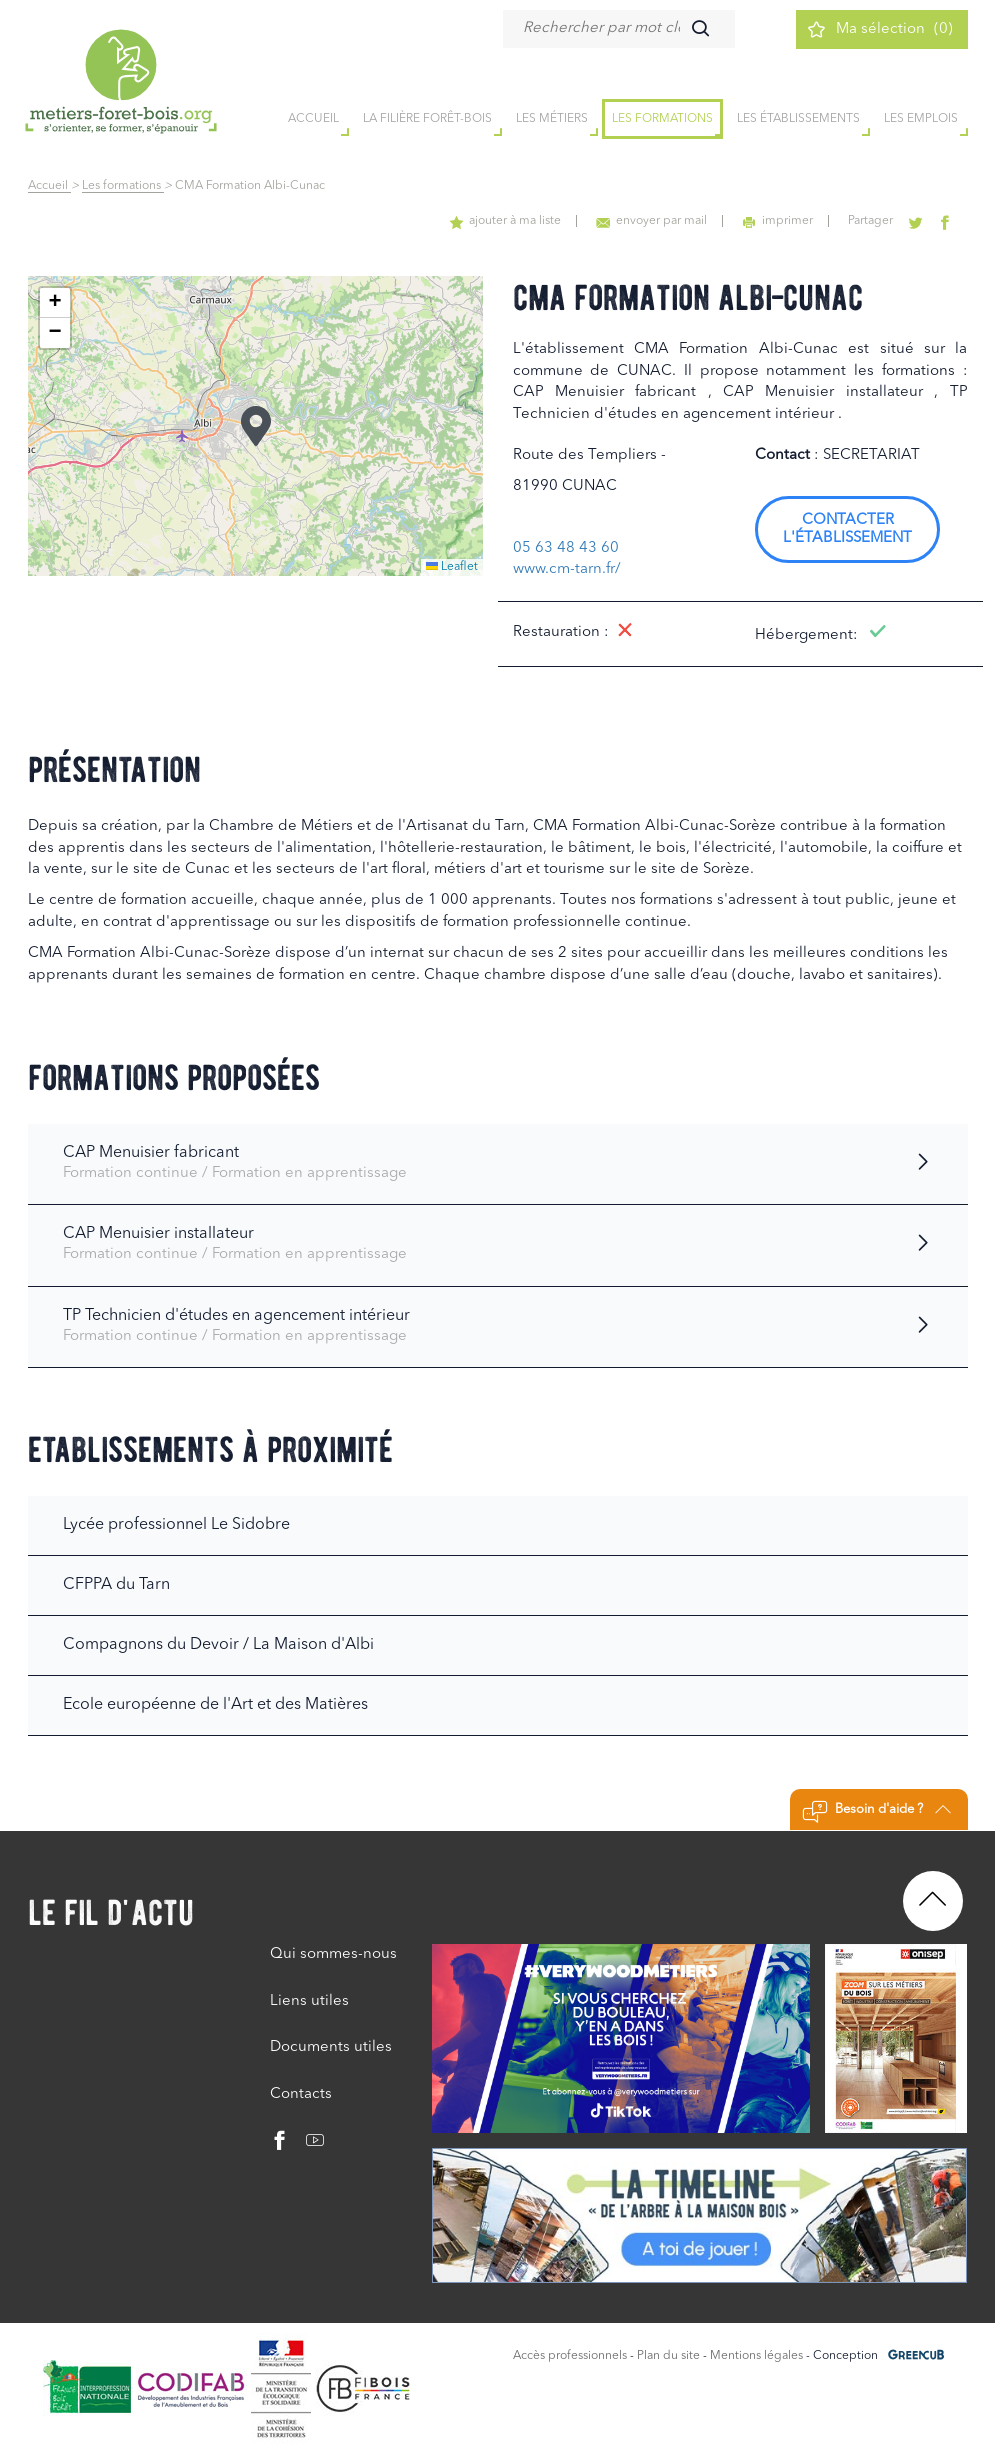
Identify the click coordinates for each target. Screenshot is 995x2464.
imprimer (777, 221)
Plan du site (668, 2356)
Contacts (301, 2094)
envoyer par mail (651, 221)
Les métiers (552, 119)
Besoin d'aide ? (876, 1812)
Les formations (662, 119)
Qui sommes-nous (333, 1954)
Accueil (49, 186)
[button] (256, 426)
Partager (870, 221)
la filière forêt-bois (427, 119)
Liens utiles (309, 2001)
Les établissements (798, 119)
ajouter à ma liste (505, 221)
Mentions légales (756, 2356)
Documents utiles (331, 2047)
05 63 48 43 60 (566, 548)
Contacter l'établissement (847, 529)
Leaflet (452, 567)
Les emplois (921, 119)
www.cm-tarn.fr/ (567, 569)
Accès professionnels (570, 2356)
